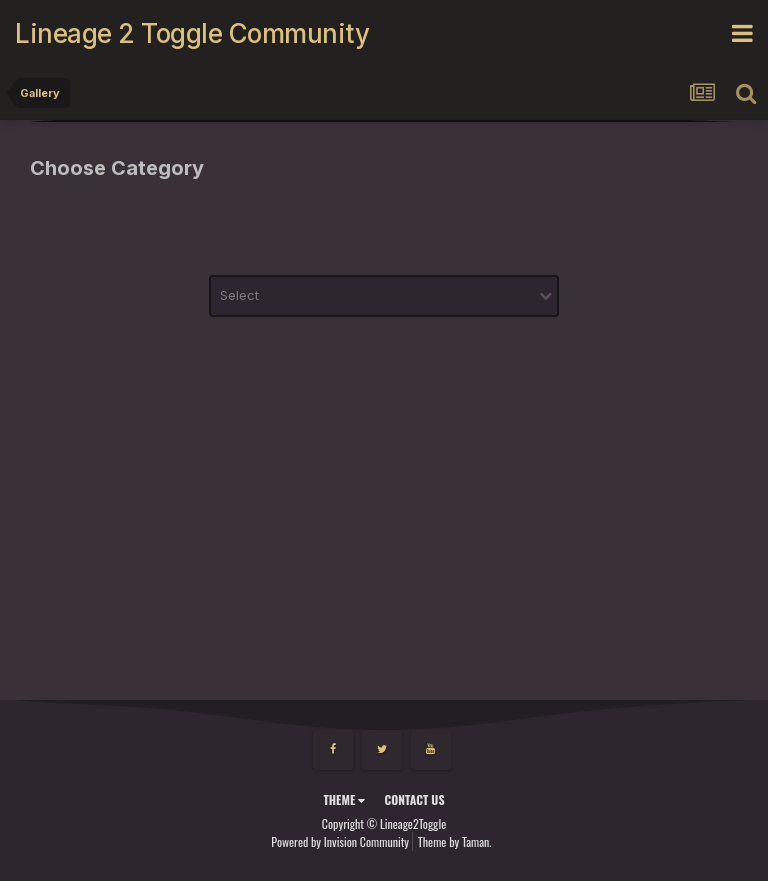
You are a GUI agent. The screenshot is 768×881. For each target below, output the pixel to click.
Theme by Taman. (455, 841)
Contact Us (414, 799)
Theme (344, 799)
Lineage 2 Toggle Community (192, 33)
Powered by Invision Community (340, 841)
